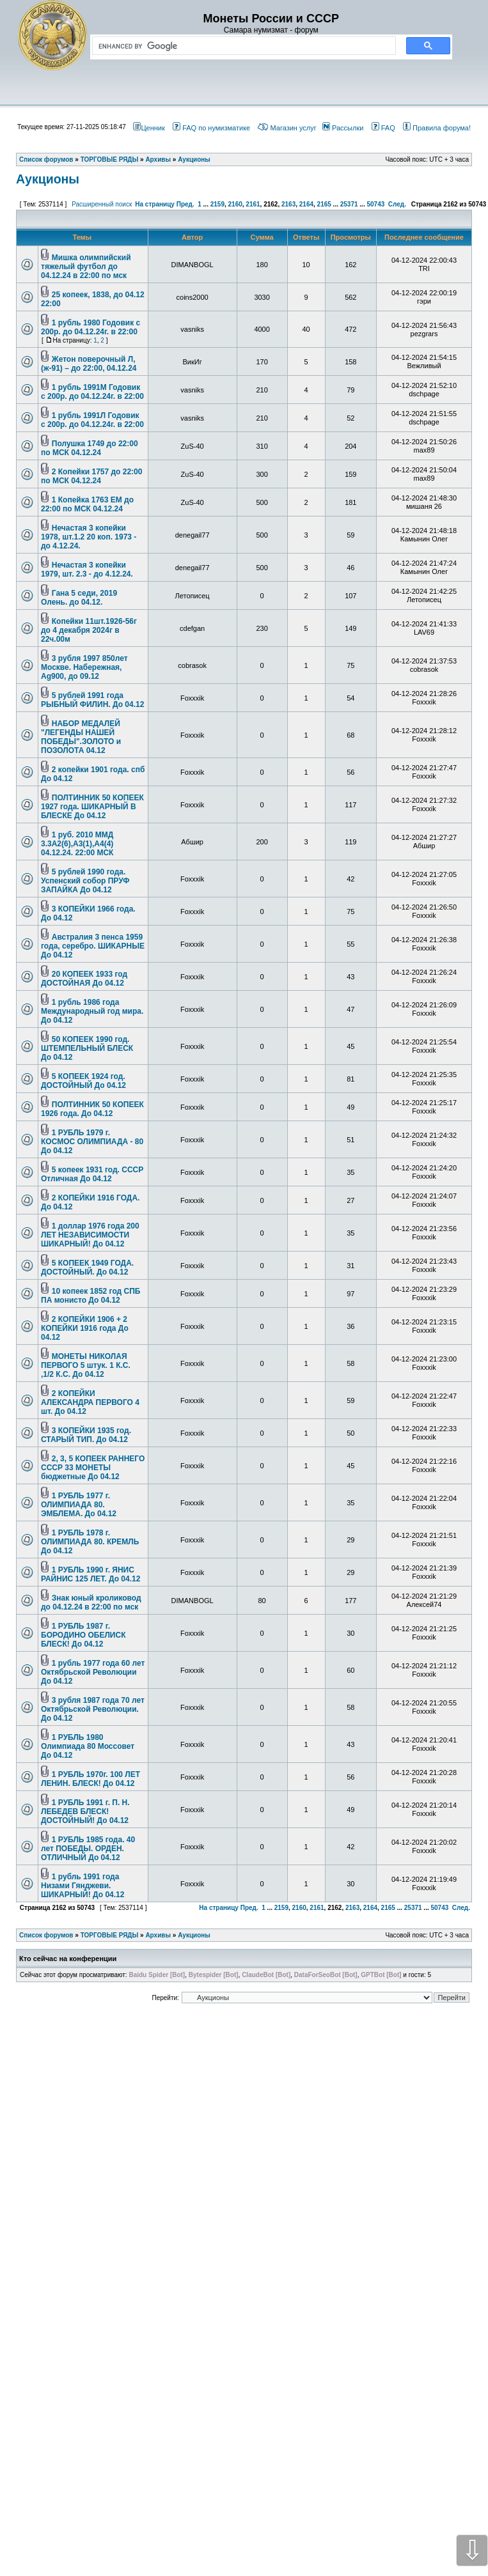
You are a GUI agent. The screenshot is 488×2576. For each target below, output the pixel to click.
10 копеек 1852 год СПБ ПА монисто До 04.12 (90, 1296)
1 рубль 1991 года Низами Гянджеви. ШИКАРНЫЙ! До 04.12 (82, 1885)
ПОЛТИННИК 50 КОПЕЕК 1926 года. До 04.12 (92, 1109)
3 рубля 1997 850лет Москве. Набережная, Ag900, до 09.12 (84, 667)
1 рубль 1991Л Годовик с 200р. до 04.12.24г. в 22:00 (92, 420)
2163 (288, 204)
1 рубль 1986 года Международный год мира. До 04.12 (92, 1011)
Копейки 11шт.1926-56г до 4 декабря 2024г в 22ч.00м (89, 630)
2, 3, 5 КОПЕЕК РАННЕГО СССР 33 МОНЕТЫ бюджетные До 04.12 (93, 1467)
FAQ (383, 128)
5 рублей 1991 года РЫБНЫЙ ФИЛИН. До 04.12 (92, 700)
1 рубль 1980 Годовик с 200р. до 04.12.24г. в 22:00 (90, 327)
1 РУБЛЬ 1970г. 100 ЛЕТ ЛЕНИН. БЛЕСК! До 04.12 (90, 1779)
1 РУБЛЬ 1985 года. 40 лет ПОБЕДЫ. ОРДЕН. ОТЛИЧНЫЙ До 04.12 (88, 1848)
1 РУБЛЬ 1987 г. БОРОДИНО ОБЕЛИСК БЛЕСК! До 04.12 (83, 1635)
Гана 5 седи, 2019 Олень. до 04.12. (79, 598)
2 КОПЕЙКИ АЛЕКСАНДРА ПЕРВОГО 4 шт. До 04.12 (90, 1402)
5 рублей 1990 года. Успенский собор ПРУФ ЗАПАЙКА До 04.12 (85, 880)
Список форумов (46, 1935)
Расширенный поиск (102, 204)
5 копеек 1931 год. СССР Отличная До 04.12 (92, 1174)
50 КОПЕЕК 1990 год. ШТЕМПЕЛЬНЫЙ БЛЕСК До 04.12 (87, 1048)
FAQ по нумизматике (211, 128)
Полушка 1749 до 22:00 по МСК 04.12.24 (89, 448)
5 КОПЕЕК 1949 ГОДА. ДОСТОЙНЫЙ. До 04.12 (87, 1267)
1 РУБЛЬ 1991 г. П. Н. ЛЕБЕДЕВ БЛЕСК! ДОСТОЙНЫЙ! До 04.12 (85, 1811)
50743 (375, 204)
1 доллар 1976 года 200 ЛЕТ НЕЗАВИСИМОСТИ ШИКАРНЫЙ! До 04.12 (90, 1235)
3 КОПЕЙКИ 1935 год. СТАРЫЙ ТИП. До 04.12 (86, 1435)
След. (397, 204)
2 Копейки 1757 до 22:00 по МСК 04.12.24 (91, 476)
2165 (324, 204)
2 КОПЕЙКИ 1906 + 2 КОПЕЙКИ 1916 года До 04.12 (85, 1328)
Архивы (158, 1935)
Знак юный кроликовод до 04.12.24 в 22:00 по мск (91, 1602)
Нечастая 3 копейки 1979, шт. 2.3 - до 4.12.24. (87, 569)
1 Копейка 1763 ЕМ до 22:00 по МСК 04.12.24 (87, 504)
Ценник (148, 128)
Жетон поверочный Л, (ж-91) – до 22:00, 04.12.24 (89, 364)
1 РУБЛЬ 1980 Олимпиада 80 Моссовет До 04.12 (87, 1746)
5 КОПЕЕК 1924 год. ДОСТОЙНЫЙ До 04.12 (83, 1081)
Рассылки (342, 128)
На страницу (155, 204)
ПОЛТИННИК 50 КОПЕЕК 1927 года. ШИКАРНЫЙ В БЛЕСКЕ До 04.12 (92, 806)
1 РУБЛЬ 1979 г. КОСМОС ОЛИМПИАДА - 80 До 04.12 (92, 1141)
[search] (241, 46)
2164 (306, 204)
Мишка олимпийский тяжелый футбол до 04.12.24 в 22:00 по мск (86, 266)
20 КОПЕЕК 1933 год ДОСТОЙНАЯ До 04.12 (84, 979)
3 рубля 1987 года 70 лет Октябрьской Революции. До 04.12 (93, 1709)
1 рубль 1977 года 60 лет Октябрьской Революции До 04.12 (93, 1672)
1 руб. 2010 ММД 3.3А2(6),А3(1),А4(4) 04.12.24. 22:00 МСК (77, 843)
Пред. (185, 204)
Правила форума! (437, 128)
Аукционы (47, 179)
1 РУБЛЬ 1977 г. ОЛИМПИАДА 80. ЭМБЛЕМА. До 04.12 (78, 1504)
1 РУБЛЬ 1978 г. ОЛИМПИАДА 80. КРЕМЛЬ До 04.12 (90, 1541)
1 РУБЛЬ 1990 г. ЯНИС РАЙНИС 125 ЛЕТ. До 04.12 (90, 1574)
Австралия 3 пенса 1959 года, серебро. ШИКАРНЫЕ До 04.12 (93, 946)
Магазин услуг (287, 128)
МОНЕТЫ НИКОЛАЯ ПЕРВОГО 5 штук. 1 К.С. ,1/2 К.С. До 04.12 (85, 1365)
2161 (253, 204)
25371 (349, 204)
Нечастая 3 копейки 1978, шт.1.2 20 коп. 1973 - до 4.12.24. (88, 537)
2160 (235, 204)
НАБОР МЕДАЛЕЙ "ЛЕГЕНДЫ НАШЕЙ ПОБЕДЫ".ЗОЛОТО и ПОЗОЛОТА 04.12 (81, 737)
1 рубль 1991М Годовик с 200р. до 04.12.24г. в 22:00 (92, 392)
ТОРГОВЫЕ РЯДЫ (110, 1935)
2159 (217, 204)
